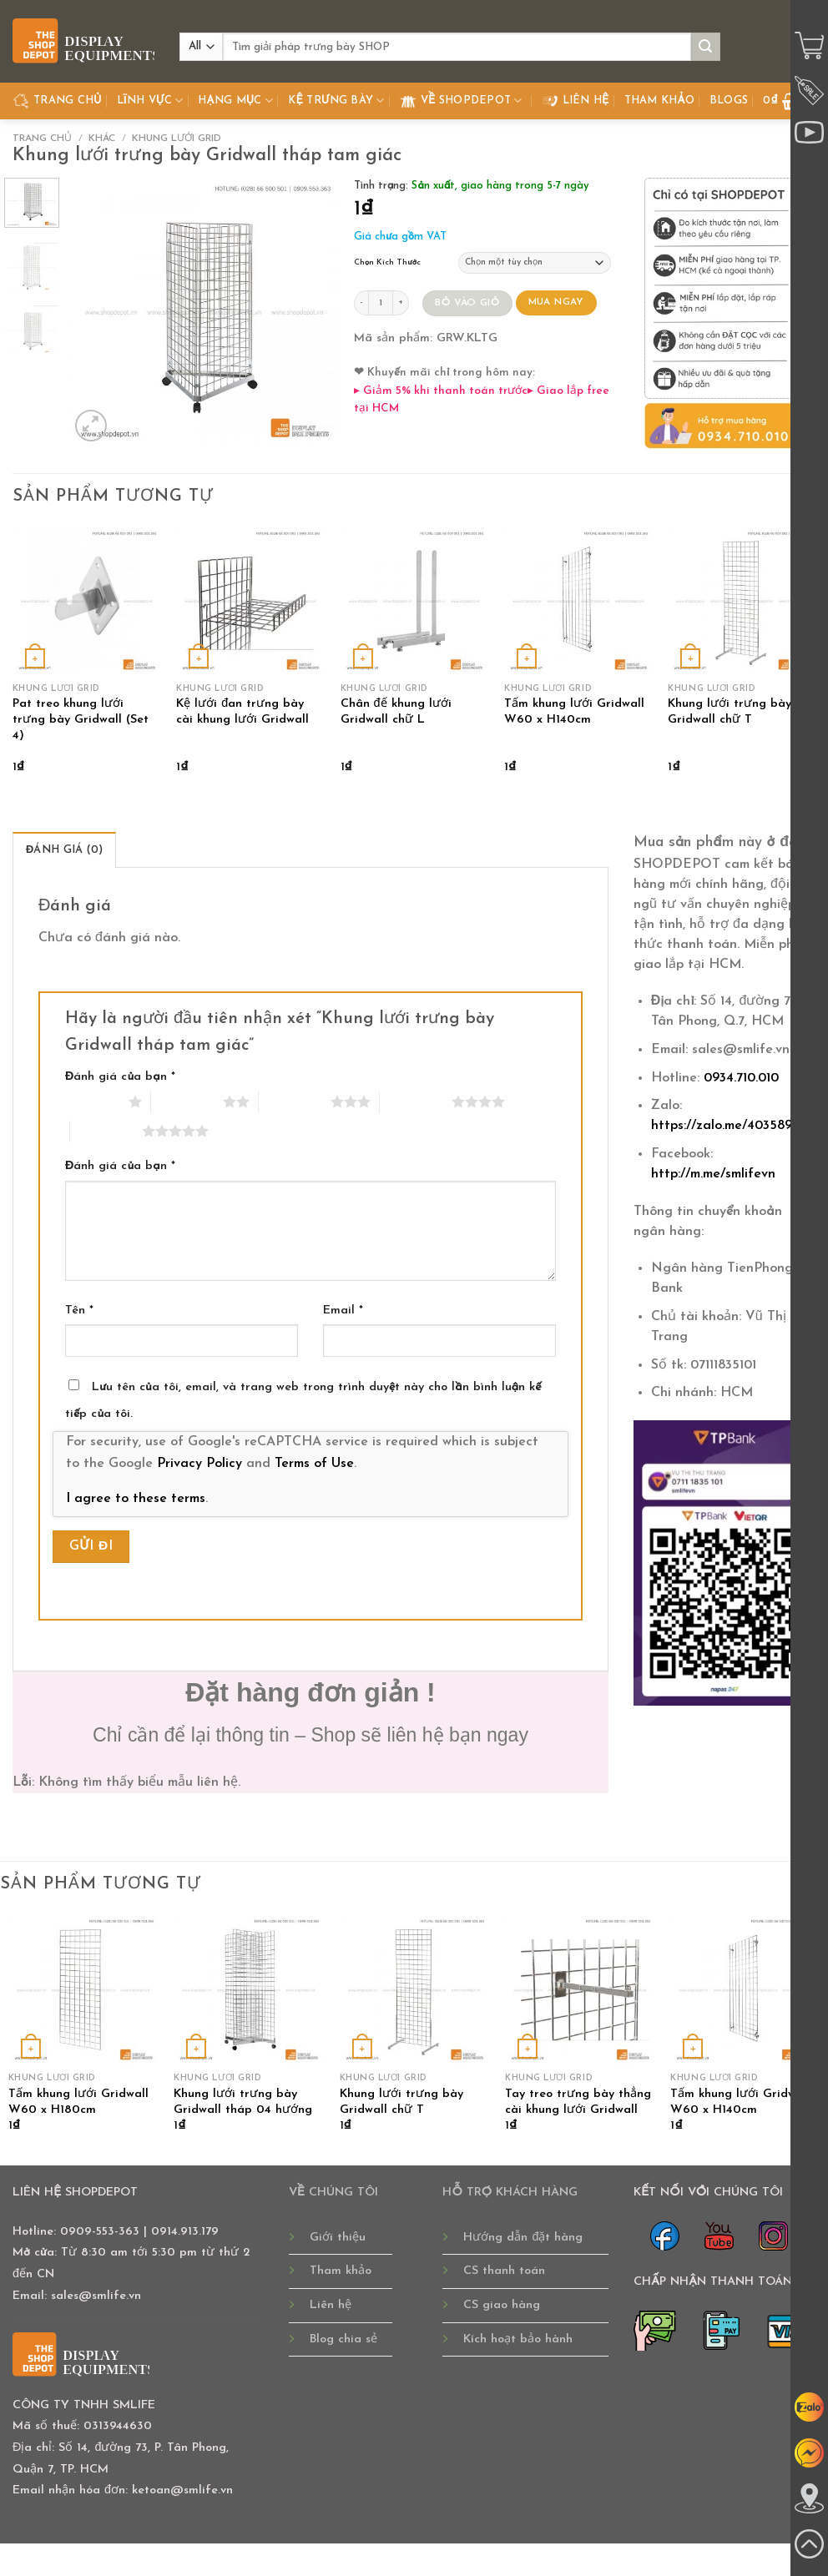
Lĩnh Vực (150, 100)
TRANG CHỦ (57, 101)
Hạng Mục (235, 100)
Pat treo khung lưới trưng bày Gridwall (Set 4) (81, 719)
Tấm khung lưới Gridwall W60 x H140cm (574, 712)
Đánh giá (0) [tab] (64, 849)
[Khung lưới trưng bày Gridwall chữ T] (741, 601)
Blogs (728, 100)
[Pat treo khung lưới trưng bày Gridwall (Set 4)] (86, 601)
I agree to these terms (135, 1498)
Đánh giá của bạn (120, 1077)
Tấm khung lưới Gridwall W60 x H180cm (78, 2102)
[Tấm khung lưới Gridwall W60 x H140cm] (578, 601)
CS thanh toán (504, 2271)
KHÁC (101, 139)
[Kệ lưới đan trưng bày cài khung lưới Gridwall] (250, 601)
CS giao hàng (501, 2305)
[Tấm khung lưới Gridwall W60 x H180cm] (83, 1989)
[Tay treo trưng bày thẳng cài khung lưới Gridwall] (579, 1989)
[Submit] (705, 47)
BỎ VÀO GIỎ (467, 303)
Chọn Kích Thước (387, 262)
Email (343, 1310)
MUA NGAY (556, 302)
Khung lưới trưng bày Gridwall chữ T (729, 712)
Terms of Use (314, 1463)
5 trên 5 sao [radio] (106, 1130)
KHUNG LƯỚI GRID (176, 139)
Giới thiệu (338, 2237)
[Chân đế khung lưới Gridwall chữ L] (414, 601)
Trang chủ (42, 139)
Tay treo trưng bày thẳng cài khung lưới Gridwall (578, 2102)
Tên (79, 1310)
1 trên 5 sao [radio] (93, 1101)
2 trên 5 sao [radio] (187, 1101)
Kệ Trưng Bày (336, 100)
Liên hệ (575, 101)
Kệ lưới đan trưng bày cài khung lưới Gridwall (242, 712)
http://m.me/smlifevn (713, 1174)
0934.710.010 (741, 1078)
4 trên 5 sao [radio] (416, 1101)
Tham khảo (659, 100)
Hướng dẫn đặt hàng (523, 2237)
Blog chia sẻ (343, 2339)
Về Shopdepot (461, 101)
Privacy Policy (199, 1463)
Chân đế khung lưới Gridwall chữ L (396, 712)
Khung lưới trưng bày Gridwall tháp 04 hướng (243, 2102)
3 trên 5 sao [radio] (295, 1101)
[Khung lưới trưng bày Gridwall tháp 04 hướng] (248, 1989)
